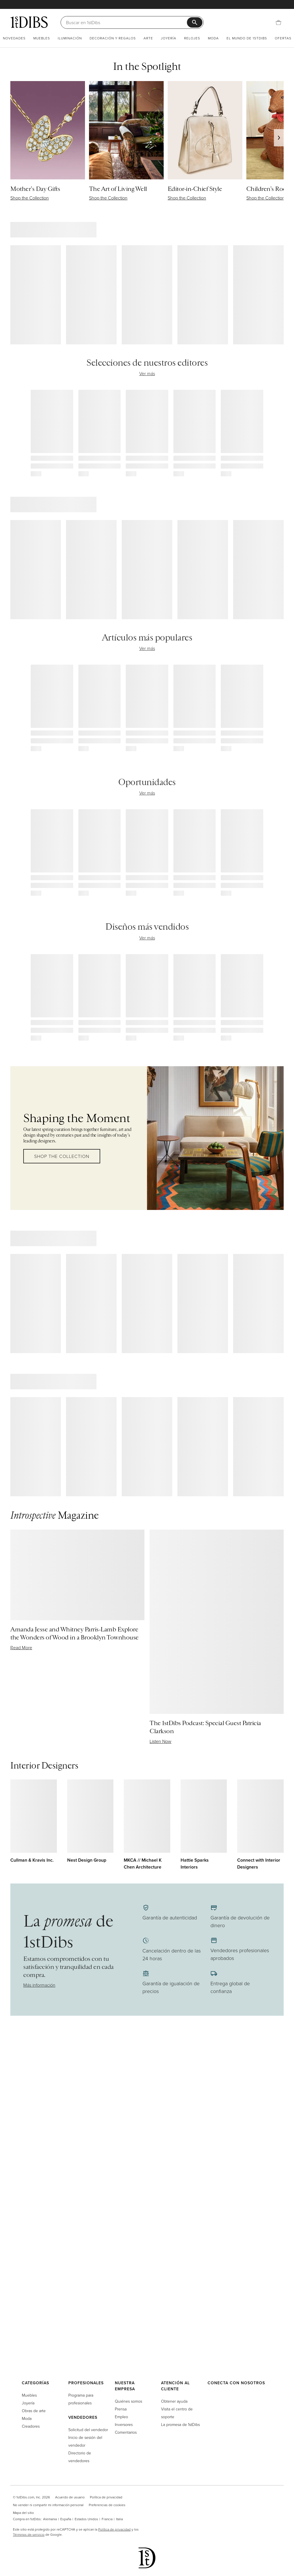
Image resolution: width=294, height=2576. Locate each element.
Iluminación (70, 38)
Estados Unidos (86, 2518)
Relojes (192, 38)
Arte (148, 38)
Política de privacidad (106, 2497)
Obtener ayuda (174, 2401)
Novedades (14, 38)
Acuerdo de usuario (70, 2497)
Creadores (31, 2426)
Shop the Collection (61, 1156)
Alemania (50, 2518)
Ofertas (283, 38)
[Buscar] (126, 22)
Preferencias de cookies (107, 2504)
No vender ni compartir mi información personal (48, 2504)
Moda (213, 38)
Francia (107, 2518)
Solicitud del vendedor (88, 2429)
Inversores (124, 2424)
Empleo (121, 2416)
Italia (119, 2518)
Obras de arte (34, 2410)
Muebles (41, 38)
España (65, 2518)
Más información (39, 1985)
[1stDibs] (29, 22)
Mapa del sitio (23, 2512)
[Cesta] (278, 22)
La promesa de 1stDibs (180, 2424)
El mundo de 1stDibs (247, 38)
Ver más (147, 373)
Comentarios (126, 2432)
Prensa (121, 2409)
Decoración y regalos (113, 38)
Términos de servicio (29, 2534)
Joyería (168, 38)
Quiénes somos (128, 2401)
